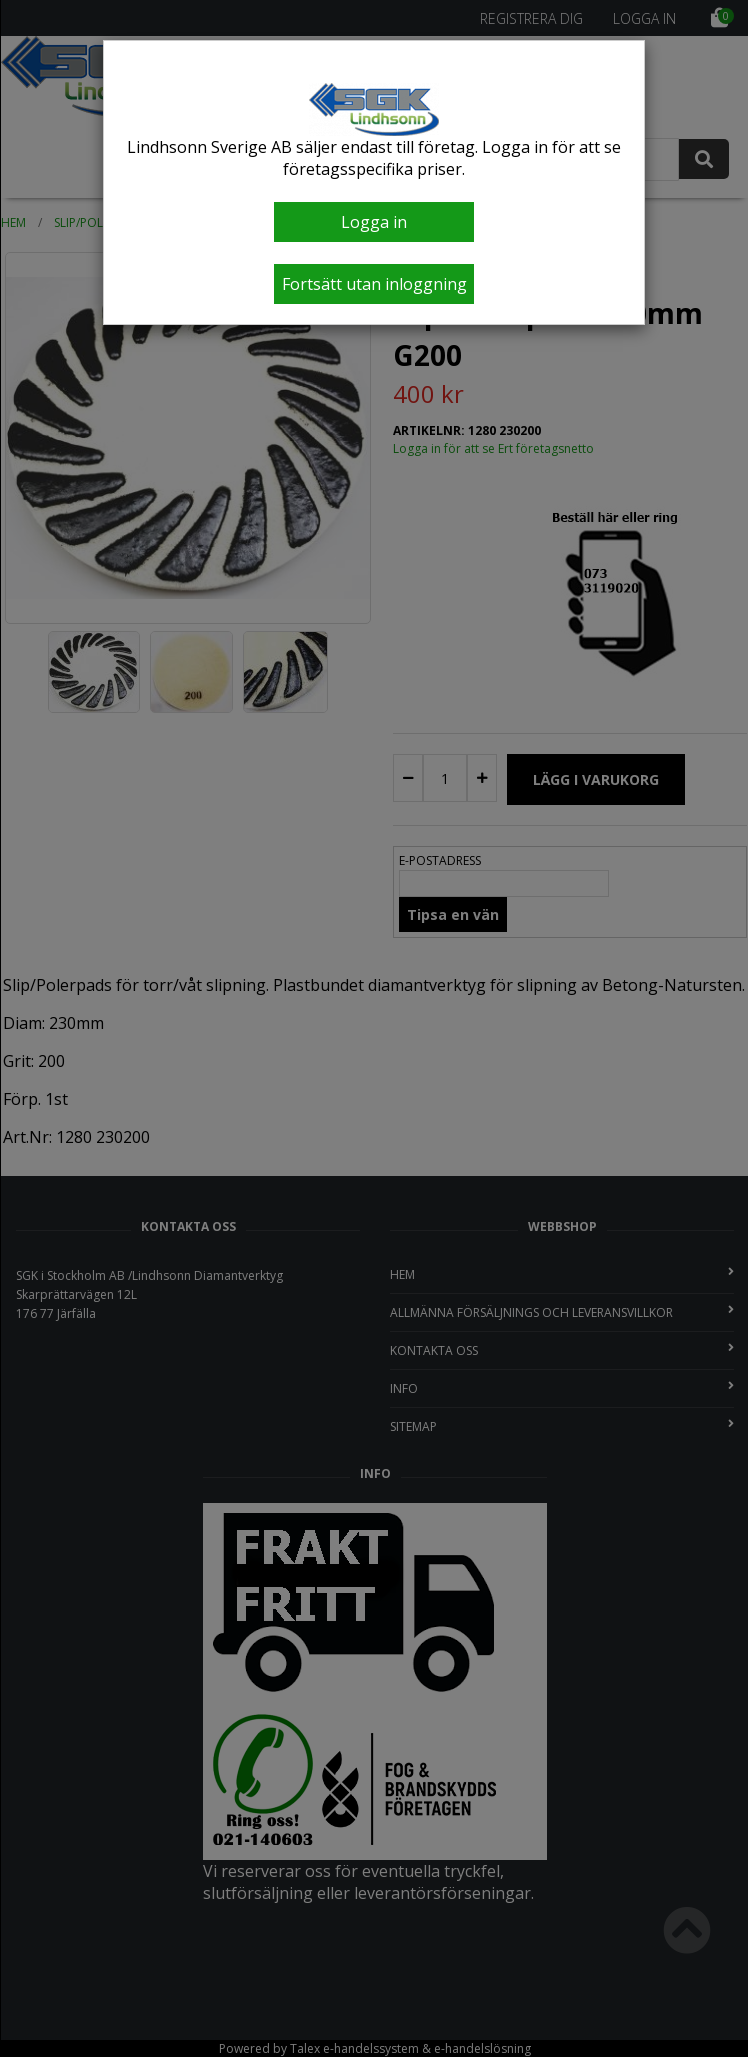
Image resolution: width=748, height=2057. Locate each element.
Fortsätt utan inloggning (374, 284)
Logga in (374, 222)
